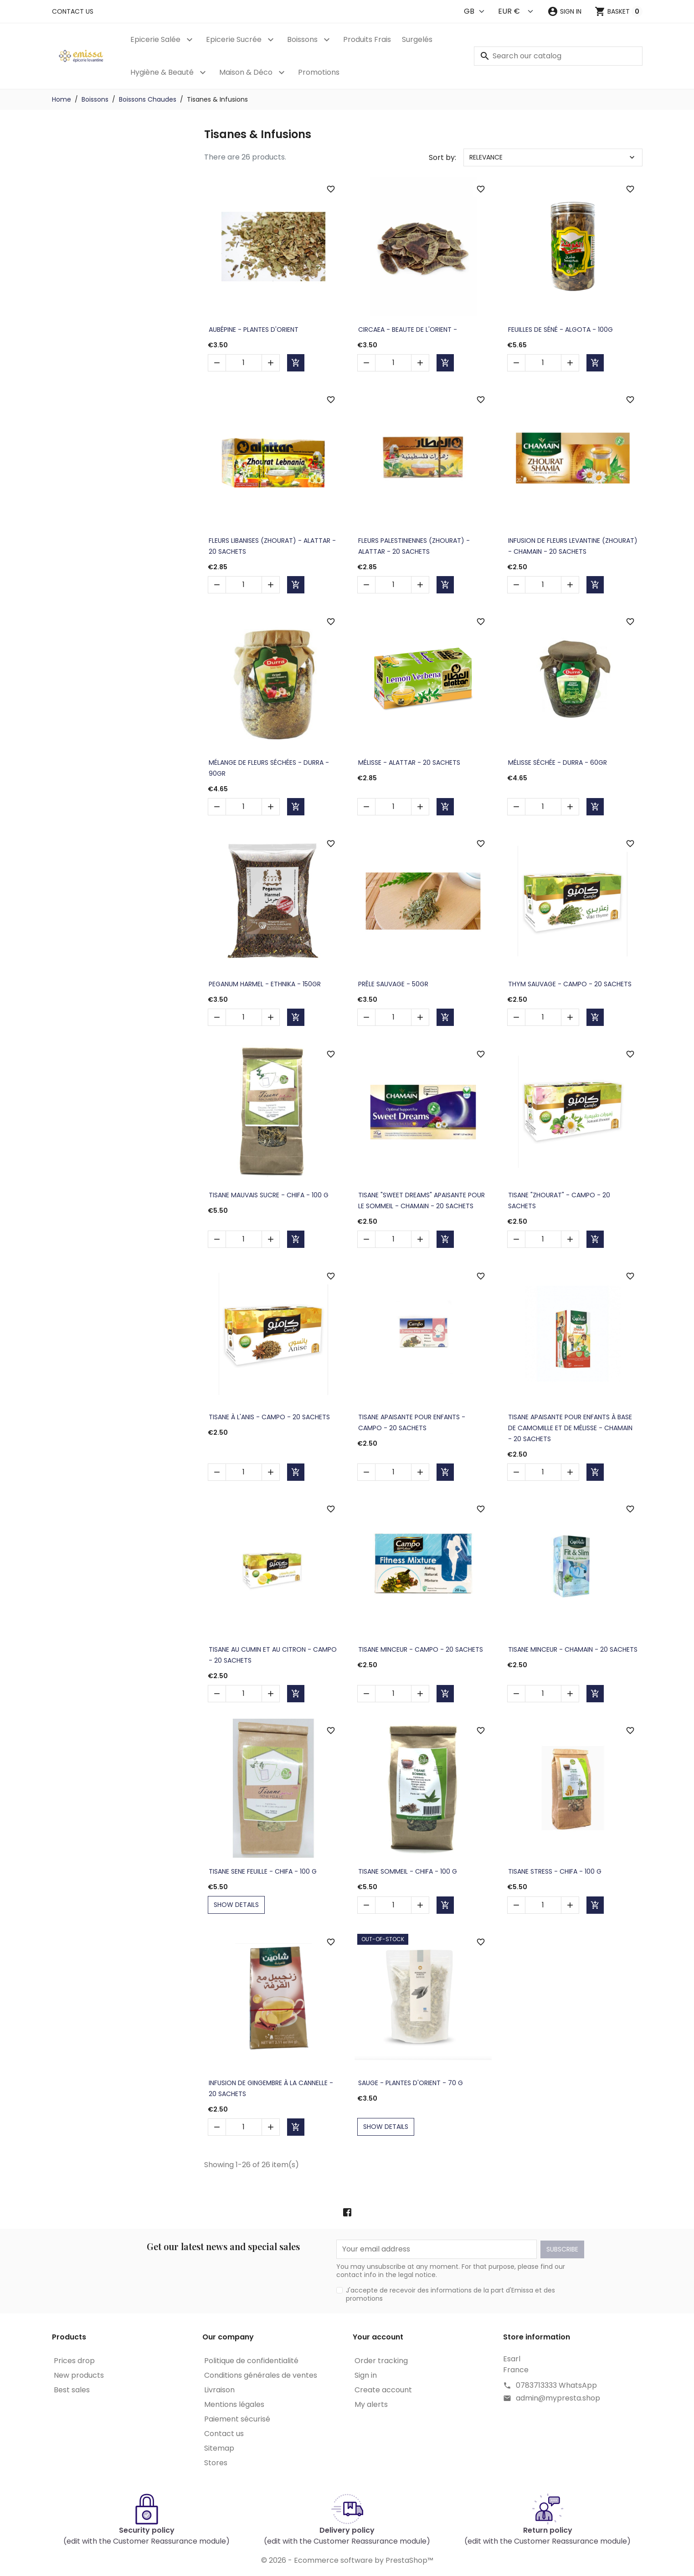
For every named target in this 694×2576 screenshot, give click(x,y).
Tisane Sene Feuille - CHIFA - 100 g (263, 1871)
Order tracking (381, 2360)
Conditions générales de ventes (260, 2375)
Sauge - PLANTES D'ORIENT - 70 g (410, 2082)
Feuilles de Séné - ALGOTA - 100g (560, 329)
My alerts (371, 2404)
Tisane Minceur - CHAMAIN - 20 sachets (572, 1649)
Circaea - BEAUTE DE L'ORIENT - (407, 329)
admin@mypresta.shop (558, 2398)
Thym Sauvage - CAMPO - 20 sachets (570, 984)
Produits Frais (367, 39)
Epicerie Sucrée (234, 39)
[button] (564, 11)
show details (236, 1904)
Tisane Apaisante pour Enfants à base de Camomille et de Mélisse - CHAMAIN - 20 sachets (570, 1427)
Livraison (219, 2390)
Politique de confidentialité (251, 2360)
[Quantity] (244, 362)
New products (79, 2375)
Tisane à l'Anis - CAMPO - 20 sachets (269, 1417)
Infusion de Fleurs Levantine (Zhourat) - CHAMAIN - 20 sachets (572, 546)
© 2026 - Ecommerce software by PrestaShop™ (347, 2560)
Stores (215, 2463)
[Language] (474, 11)
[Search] (558, 56)
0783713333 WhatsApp (556, 2385)
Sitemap (219, 2448)
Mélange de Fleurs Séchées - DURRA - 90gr (269, 768)
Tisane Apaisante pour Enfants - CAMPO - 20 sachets (411, 1422)
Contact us (72, 11)
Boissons (302, 39)
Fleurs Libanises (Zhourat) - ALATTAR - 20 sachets (272, 546)
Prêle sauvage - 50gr (393, 984)
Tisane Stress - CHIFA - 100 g (554, 1871)
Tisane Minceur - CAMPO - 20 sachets (420, 1649)
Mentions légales (234, 2404)
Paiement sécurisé (237, 2419)
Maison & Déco (245, 72)
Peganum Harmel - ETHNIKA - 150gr (265, 984)
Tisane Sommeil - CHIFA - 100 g (407, 1871)
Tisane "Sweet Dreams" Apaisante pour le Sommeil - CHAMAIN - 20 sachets (421, 1200)
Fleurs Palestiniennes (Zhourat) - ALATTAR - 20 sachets (414, 546)
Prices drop (74, 2360)
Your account (378, 2337)
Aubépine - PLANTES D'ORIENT (253, 329)
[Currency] (516, 11)
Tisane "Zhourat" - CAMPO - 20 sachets (559, 1200)
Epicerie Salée (155, 39)
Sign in (366, 2375)
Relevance (553, 157)
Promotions (318, 72)
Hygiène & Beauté (162, 72)
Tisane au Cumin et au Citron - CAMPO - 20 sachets (273, 1655)
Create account (383, 2390)
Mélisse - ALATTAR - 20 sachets (409, 762)
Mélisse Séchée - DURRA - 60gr (557, 762)
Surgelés (417, 39)
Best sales (72, 2390)
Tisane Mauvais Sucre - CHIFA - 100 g (269, 1195)
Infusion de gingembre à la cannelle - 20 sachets (271, 2088)
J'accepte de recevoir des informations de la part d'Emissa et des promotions (450, 2294)
